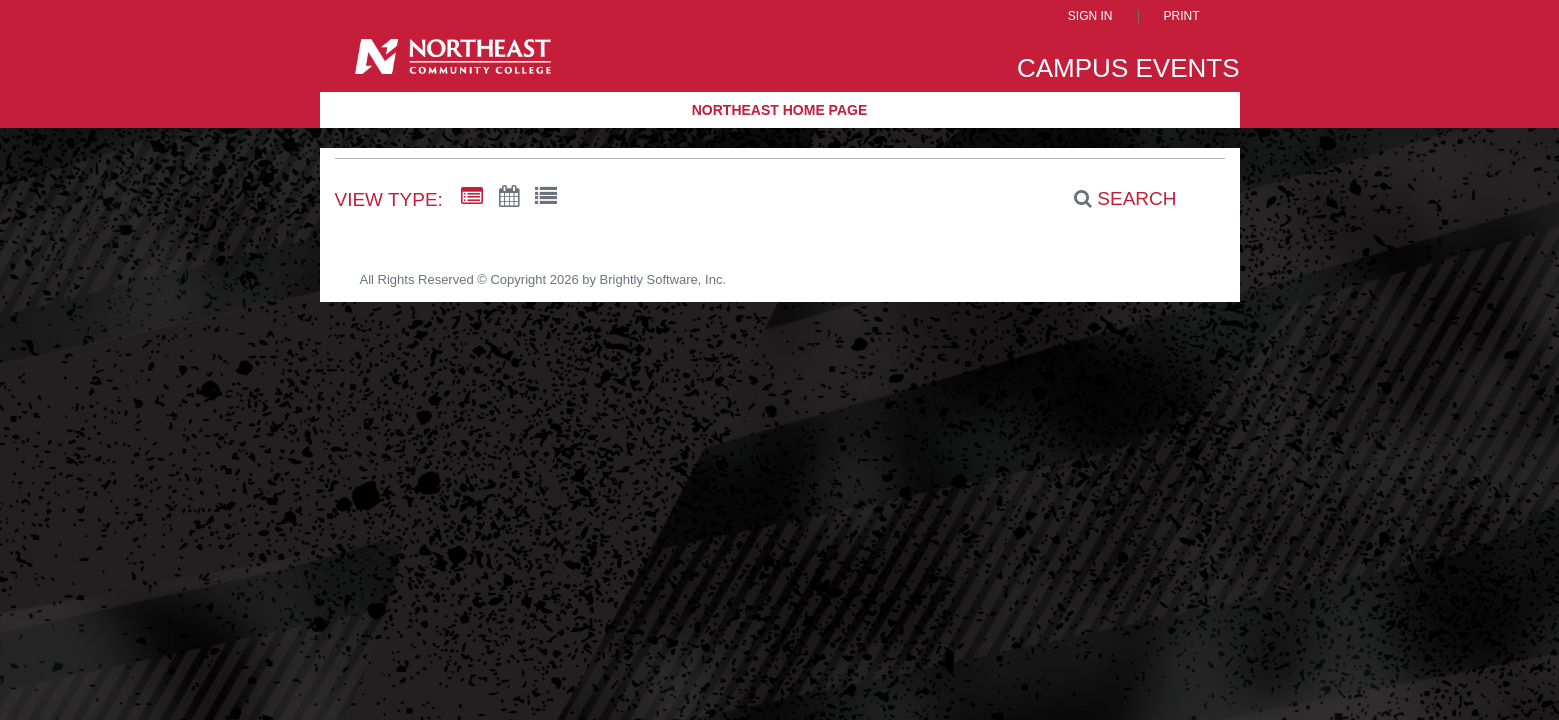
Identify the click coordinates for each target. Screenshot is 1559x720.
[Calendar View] (509, 197)
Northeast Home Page (780, 110)
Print (1182, 16)
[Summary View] (472, 197)
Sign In (1090, 16)
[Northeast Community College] (453, 63)
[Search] (1114, 199)
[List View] (546, 197)
